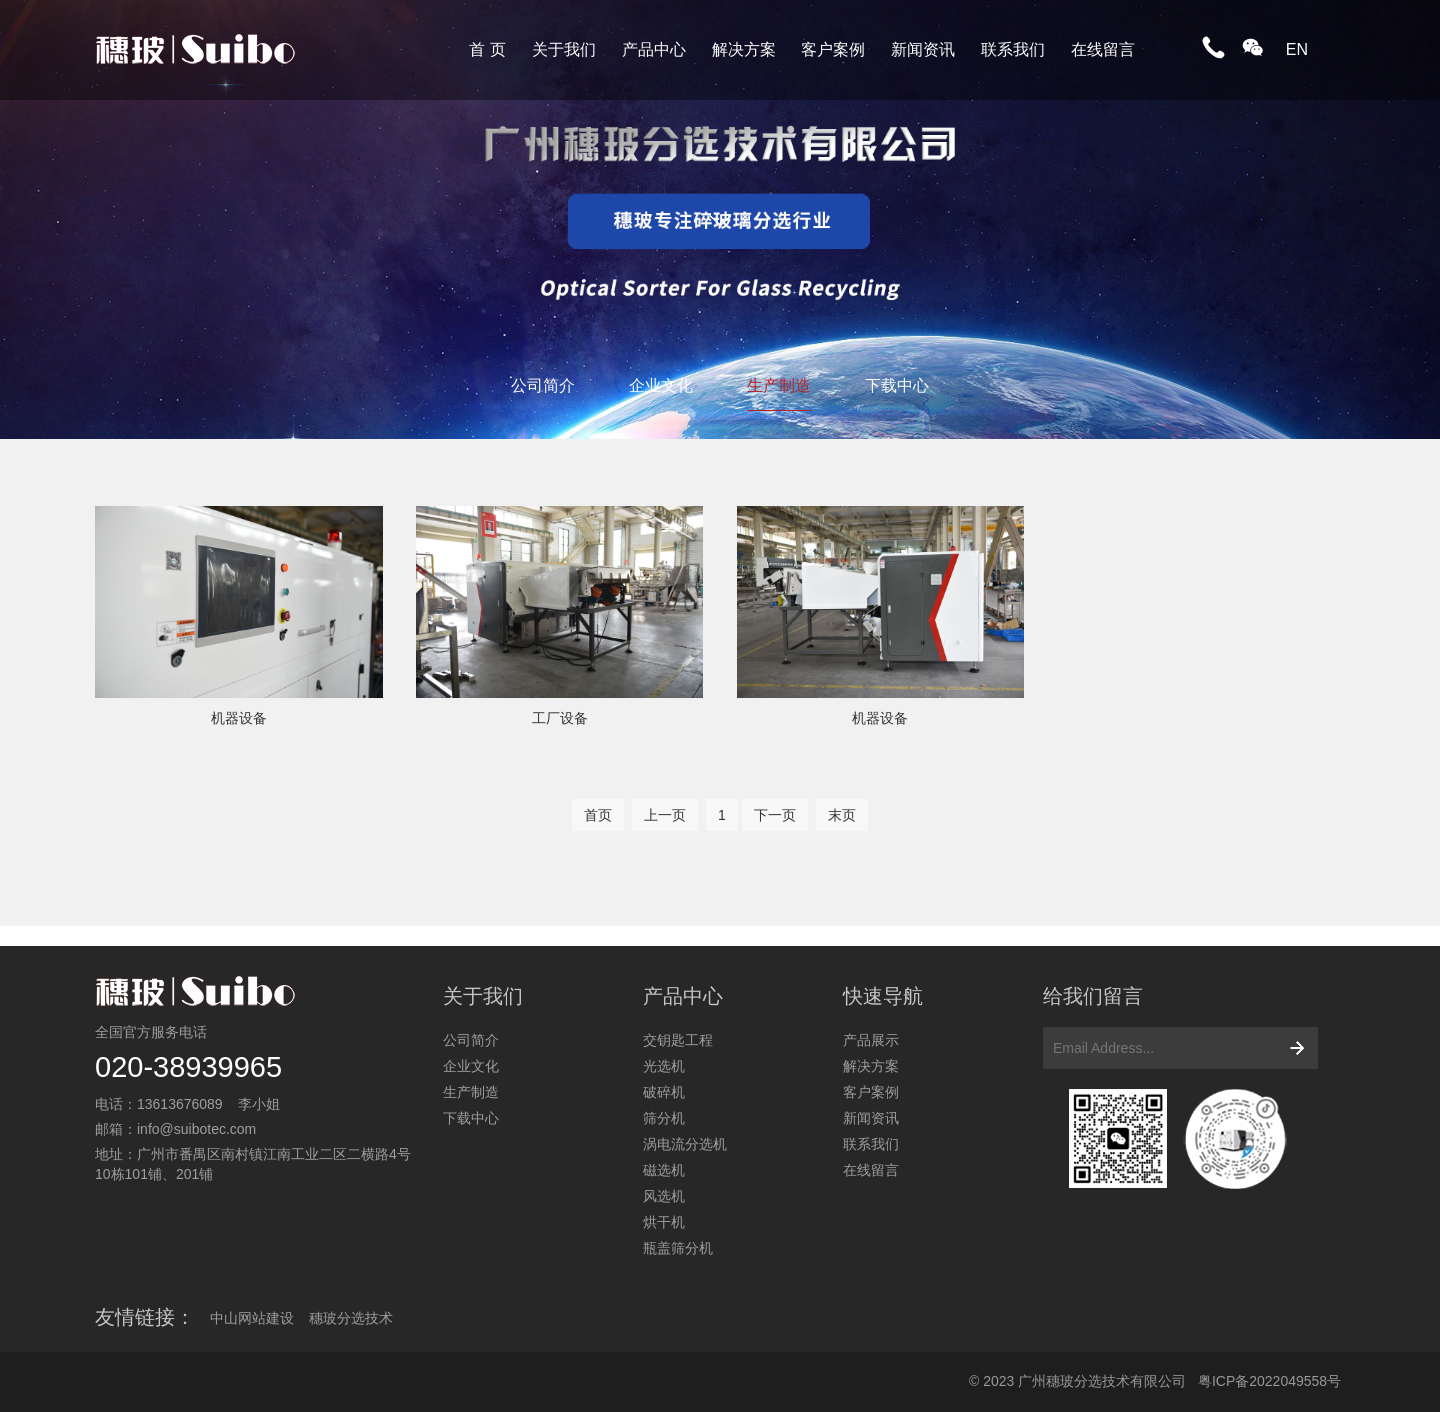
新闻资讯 (923, 49)
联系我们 (1013, 49)
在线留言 (1103, 49)
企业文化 (661, 385)
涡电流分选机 (685, 1144)
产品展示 (871, 1040)
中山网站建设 (252, 1318)
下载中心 (897, 385)
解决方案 (744, 49)
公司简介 (543, 385)
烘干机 (664, 1222)
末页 (842, 815)
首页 (598, 815)
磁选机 (664, 1170)
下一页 (775, 815)
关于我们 (564, 49)
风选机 (664, 1196)
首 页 (487, 49)
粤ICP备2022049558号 (1269, 1381)
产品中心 (654, 49)
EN (1297, 49)
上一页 (665, 815)
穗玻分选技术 (351, 1318)
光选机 (664, 1066)
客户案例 (833, 49)
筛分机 (664, 1118)
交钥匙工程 (678, 1040)
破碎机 (664, 1092)
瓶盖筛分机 (678, 1248)
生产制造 (779, 385)
